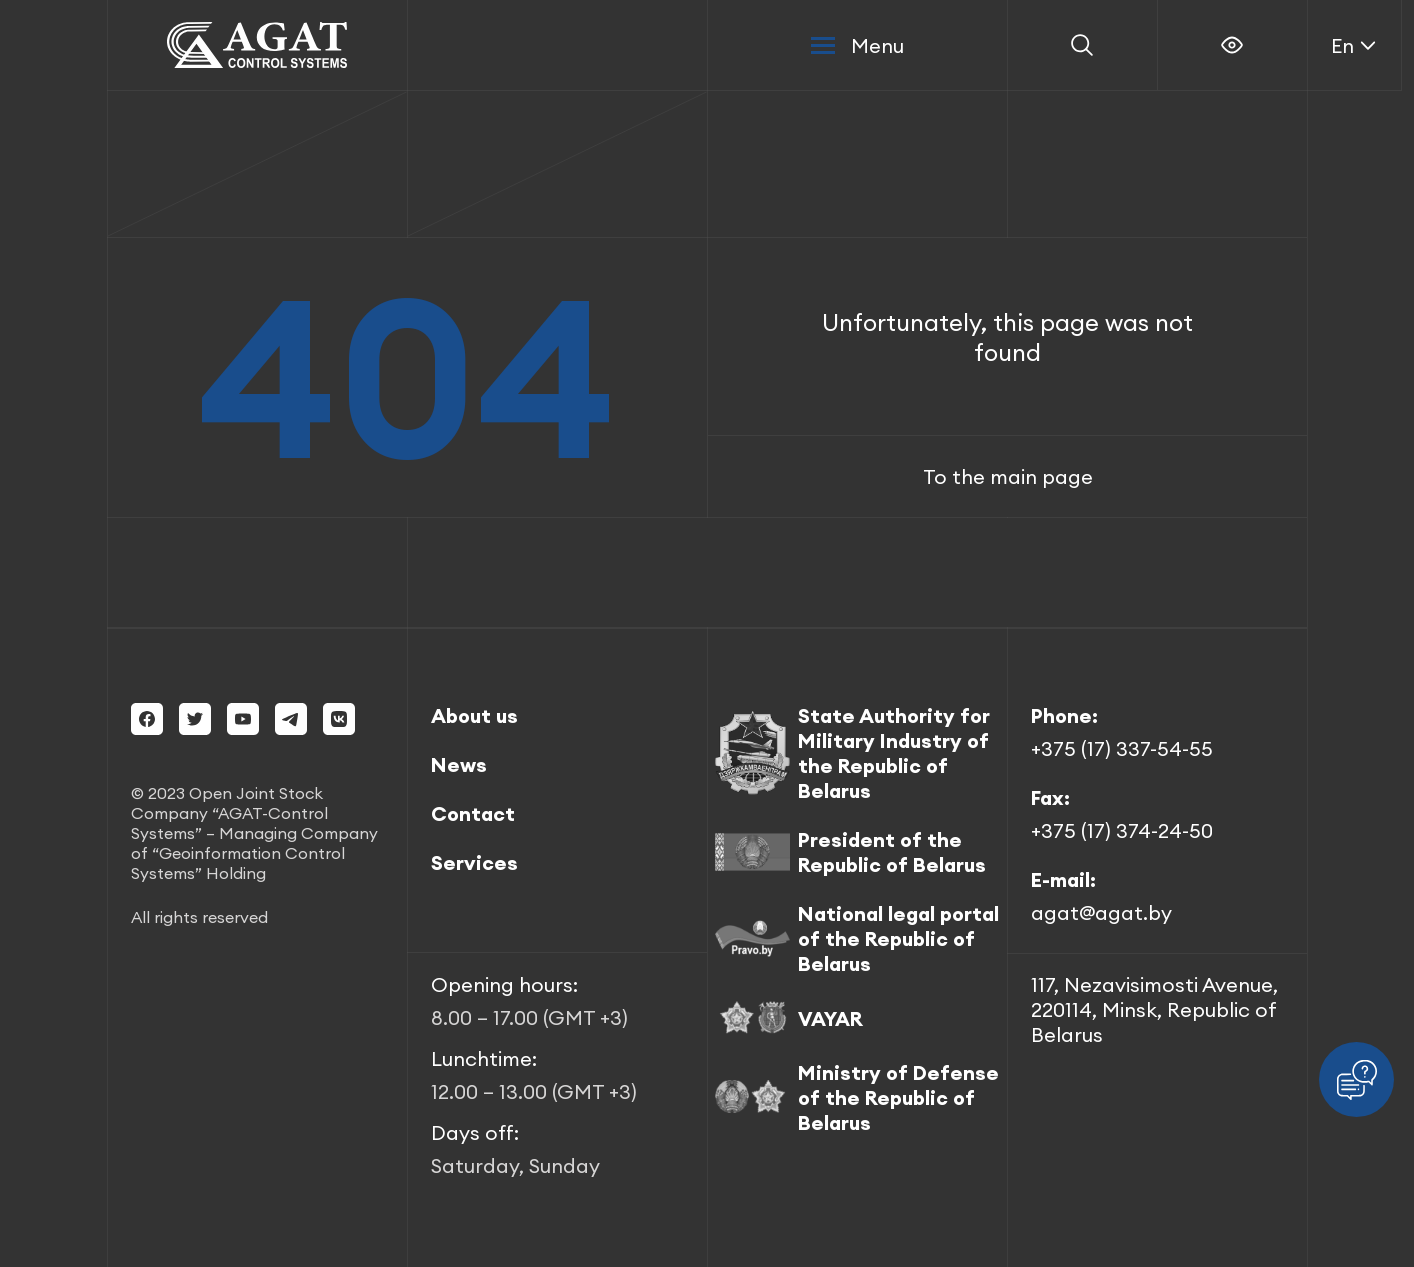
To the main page (1008, 476)
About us (474, 715)
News (459, 764)
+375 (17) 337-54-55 (1122, 748)
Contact (473, 813)
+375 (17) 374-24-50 (1122, 830)
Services (474, 862)
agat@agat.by (1101, 912)
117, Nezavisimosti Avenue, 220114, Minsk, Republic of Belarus (1154, 1009)
